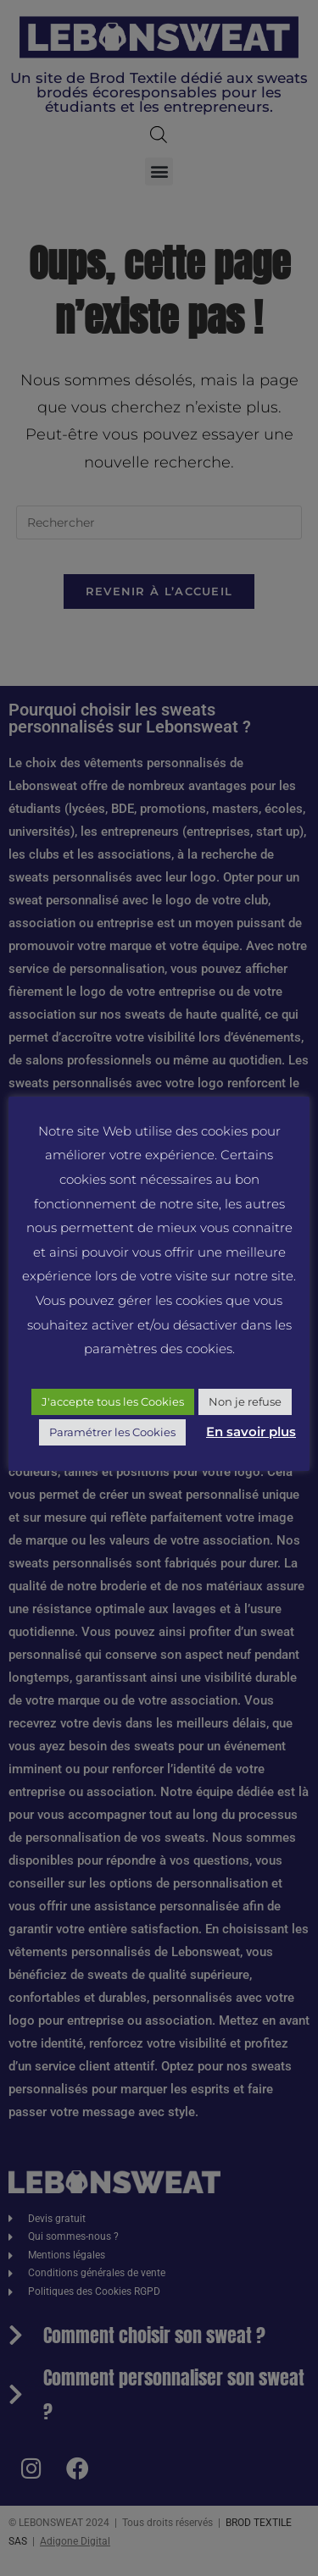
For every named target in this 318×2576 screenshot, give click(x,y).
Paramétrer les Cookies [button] (112, 1432)
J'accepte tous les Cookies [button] (113, 1401)
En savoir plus (251, 1431)
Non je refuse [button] (245, 1401)
